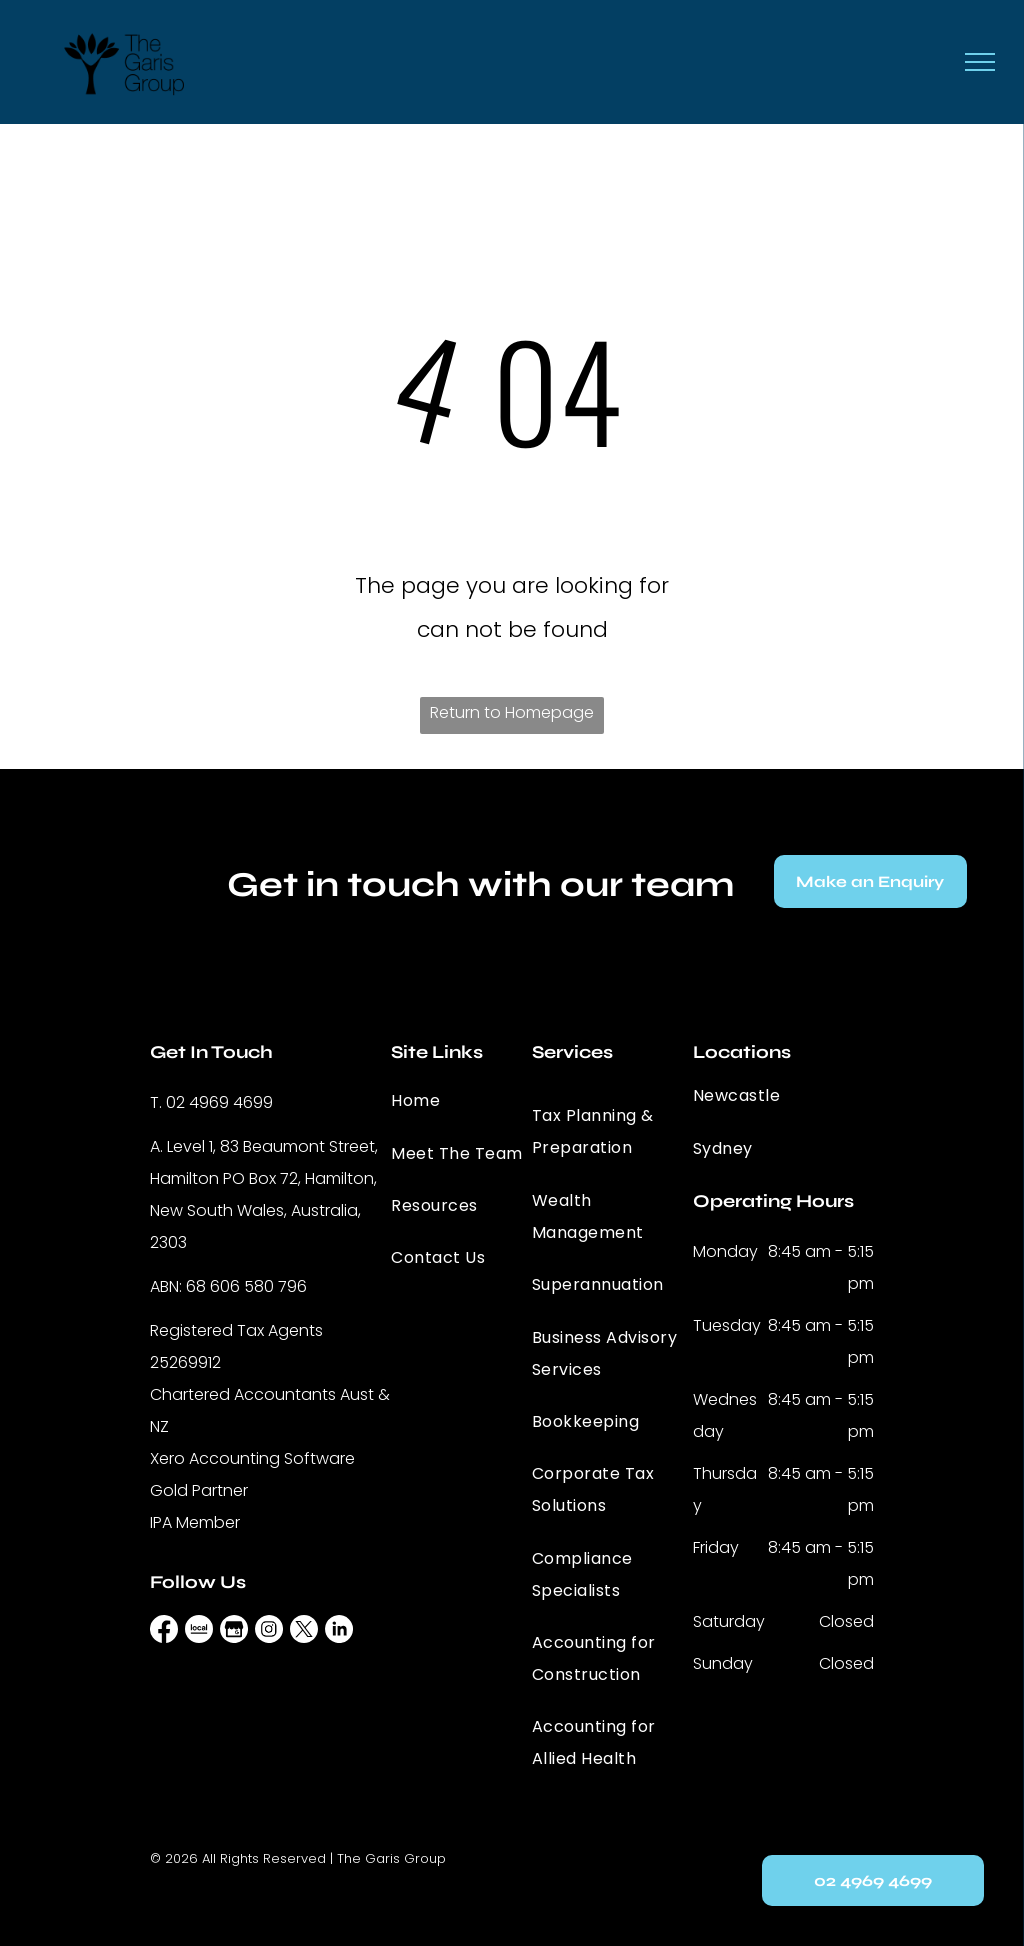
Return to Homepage (512, 712)
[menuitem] (463, 1101)
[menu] (980, 62)
